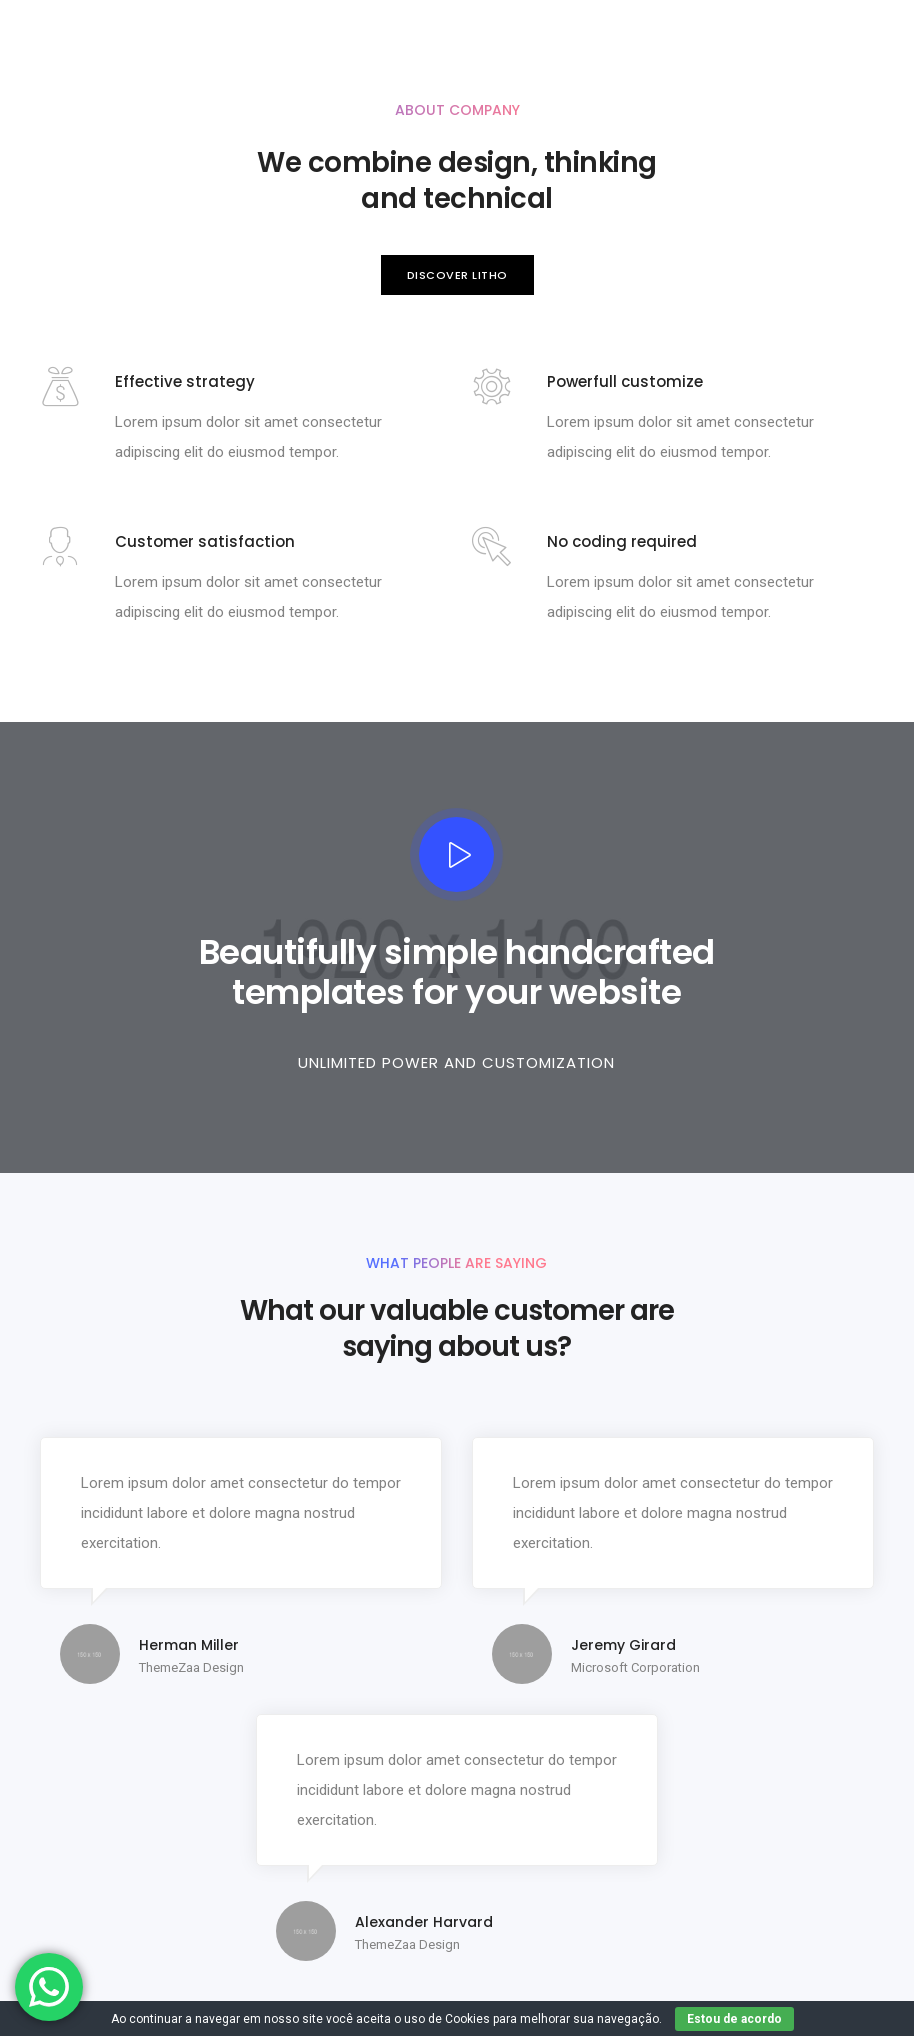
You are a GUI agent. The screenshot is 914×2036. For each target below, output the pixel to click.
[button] (457, 275)
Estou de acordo (734, 2019)
